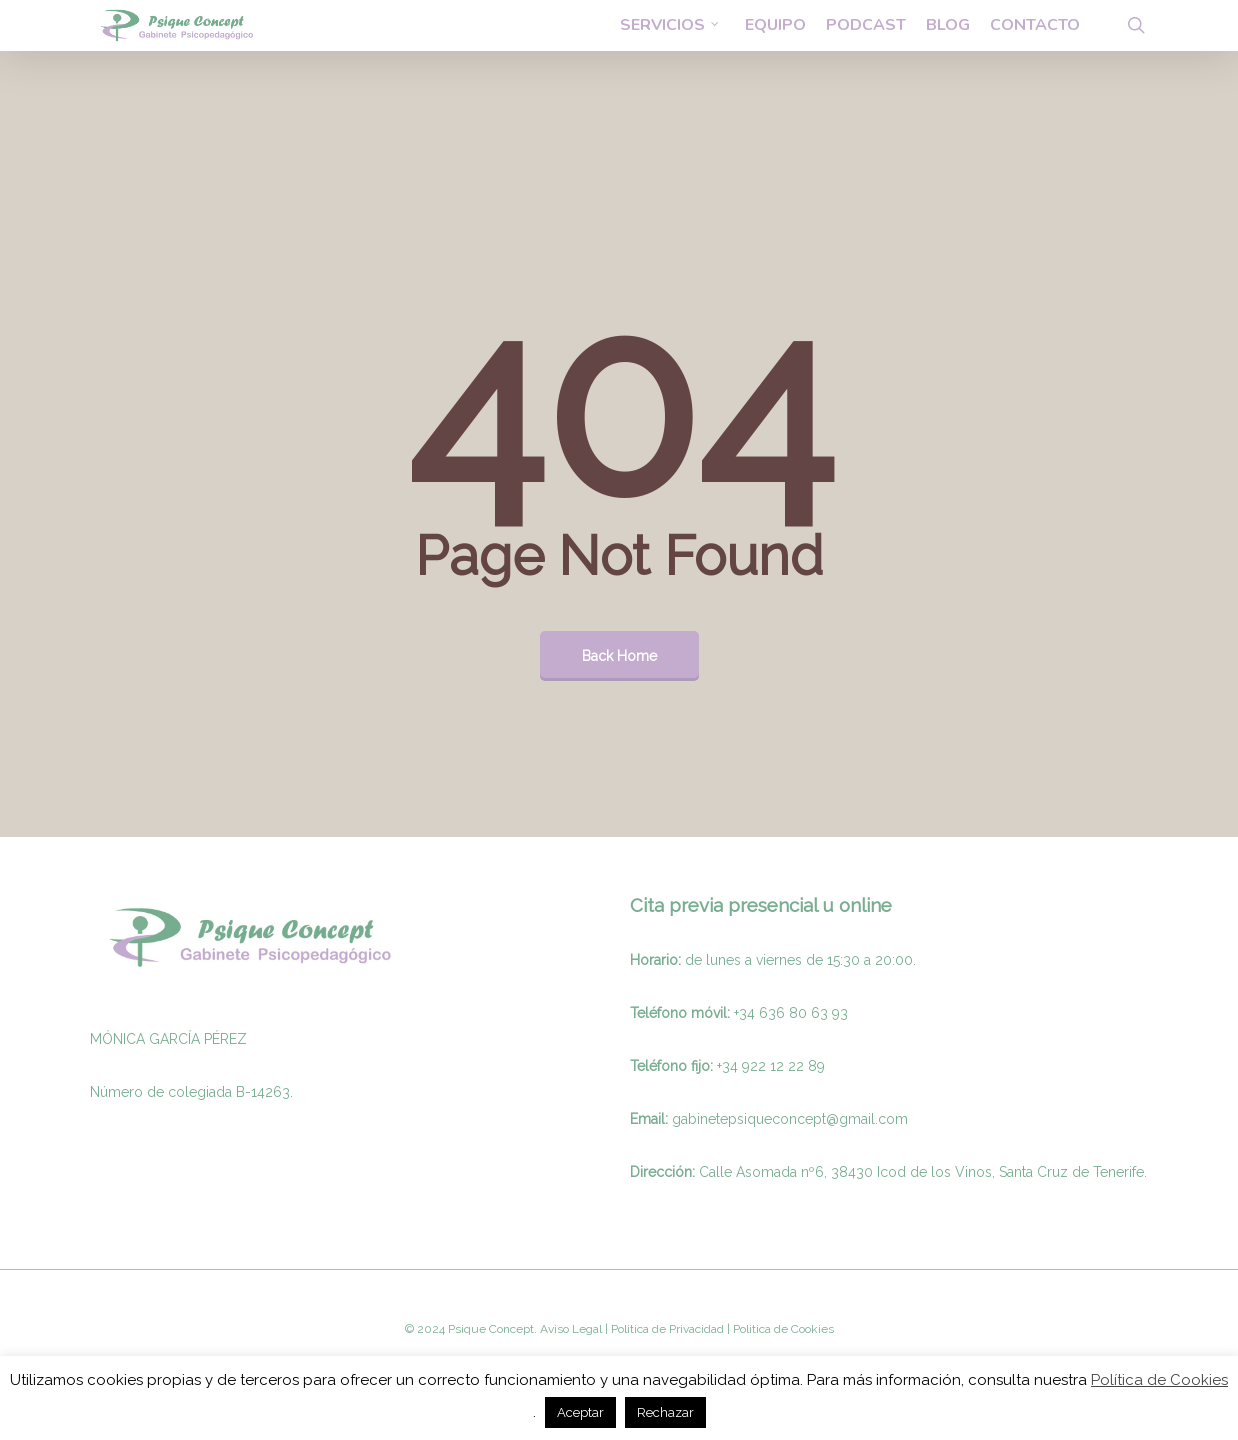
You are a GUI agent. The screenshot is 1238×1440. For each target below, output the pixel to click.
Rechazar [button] (665, 1412)
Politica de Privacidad (666, 1329)
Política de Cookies (1159, 1380)
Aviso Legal (571, 1329)
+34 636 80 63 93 (791, 1013)
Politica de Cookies (782, 1329)
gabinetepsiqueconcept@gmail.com (790, 1119)
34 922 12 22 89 (773, 1066)
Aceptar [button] (580, 1412)
